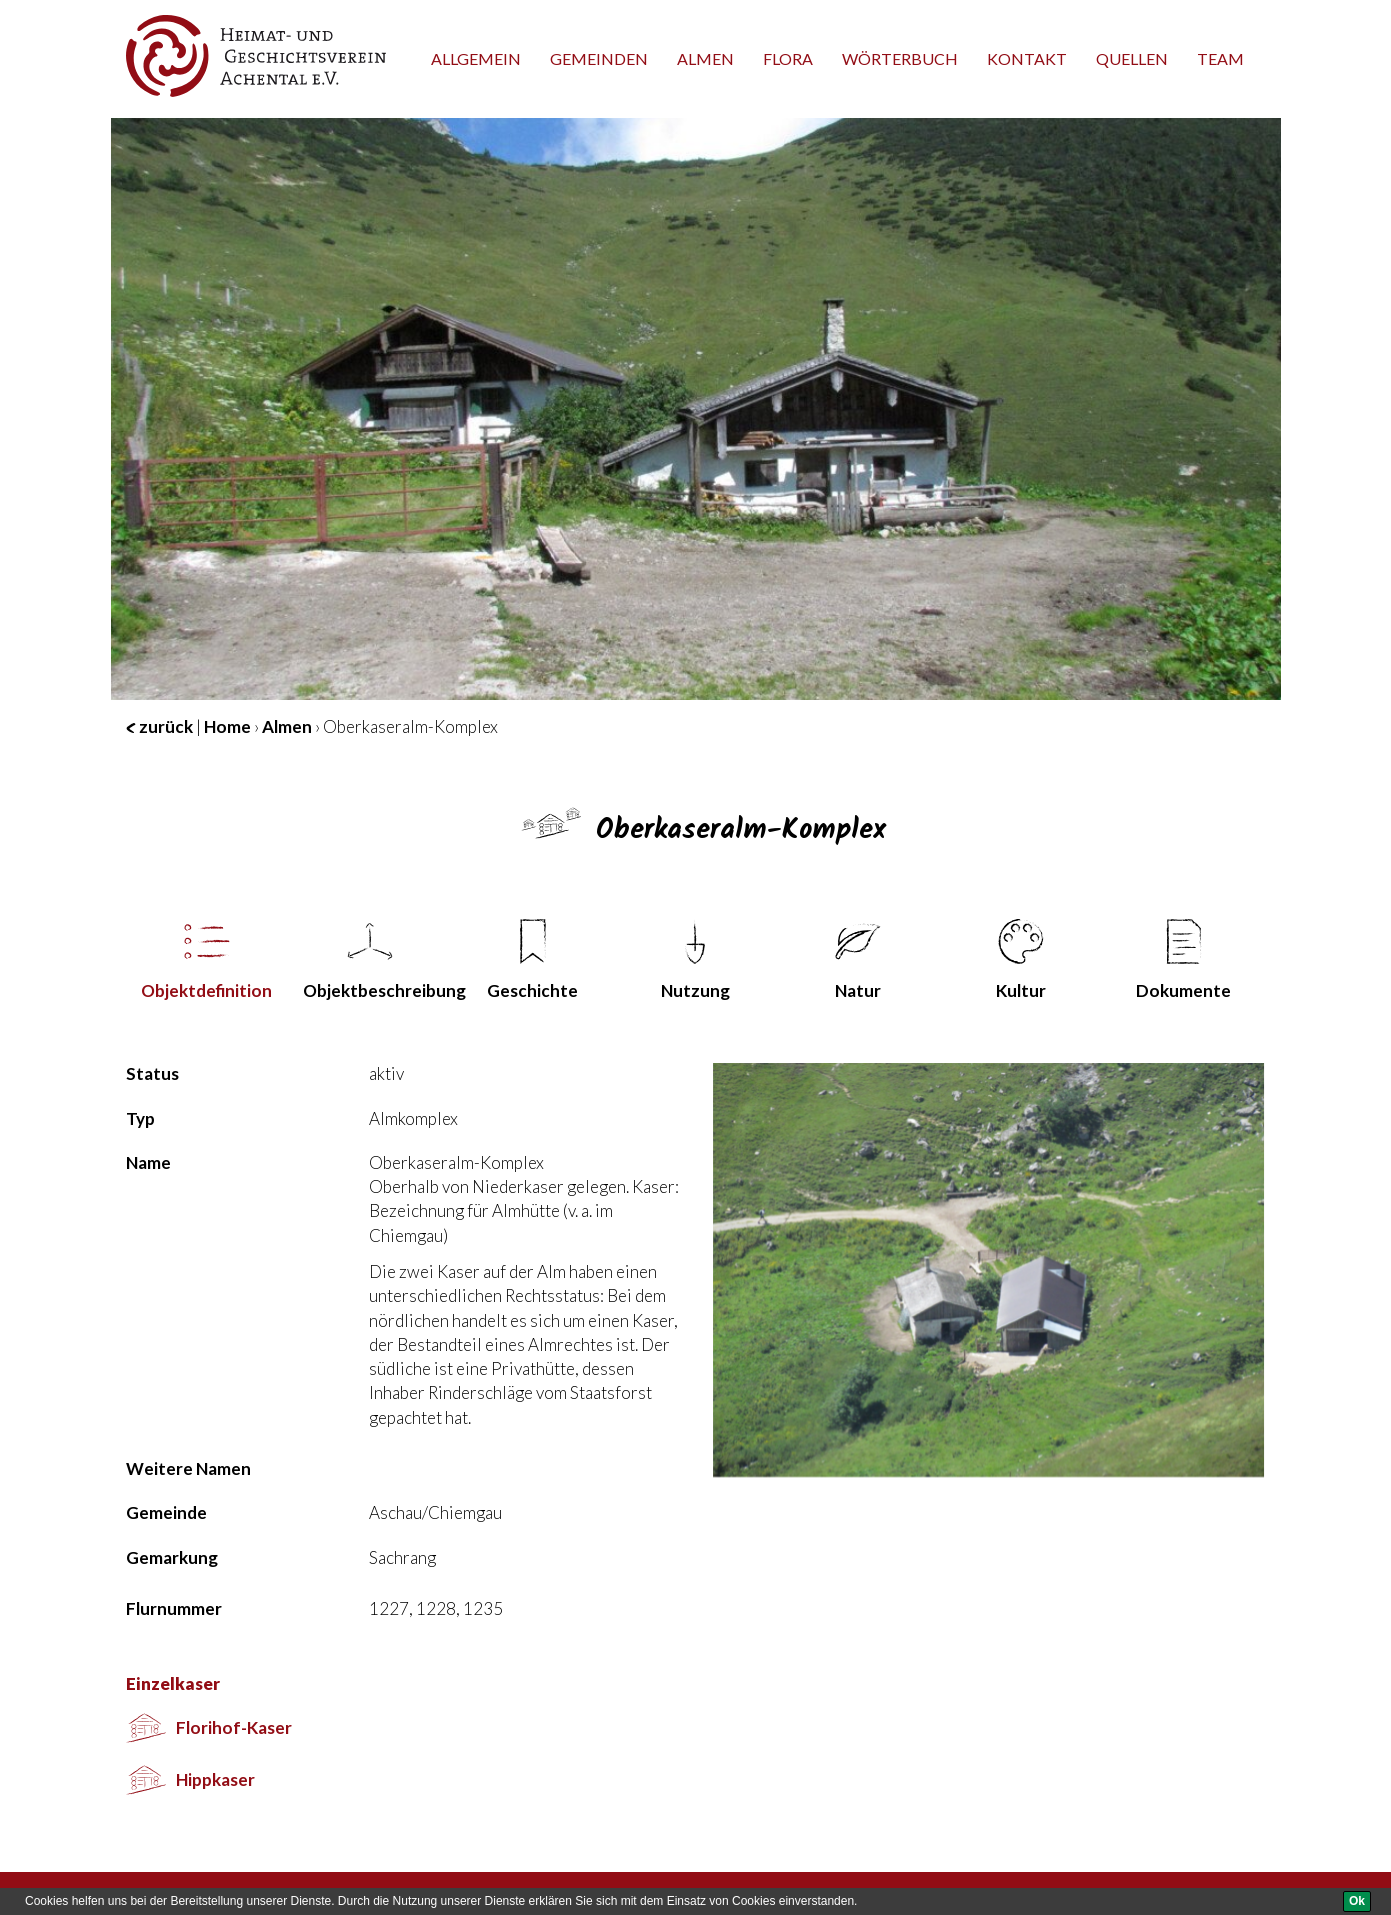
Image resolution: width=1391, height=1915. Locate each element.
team (1220, 58)
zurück (159, 726)
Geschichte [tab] (532, 960)
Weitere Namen (188, 1468)
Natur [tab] (858, 960)
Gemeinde (166, 1512)
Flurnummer (174, 1608)
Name (148, 1162)
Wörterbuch (900, 58)
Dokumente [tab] (1183, 960)
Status (152, 1073)
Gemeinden (599, 58)
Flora (788, 58)
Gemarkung (172, 1557)
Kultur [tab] (1021, 960)
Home (227, 726)
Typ (140, 1118)
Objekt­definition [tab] (206, 960)
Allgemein (476, 58)
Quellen (1132, 58)
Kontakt (1027, 58)
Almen (705, 58)
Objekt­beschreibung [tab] (377, 960)
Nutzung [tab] (695, 960)
